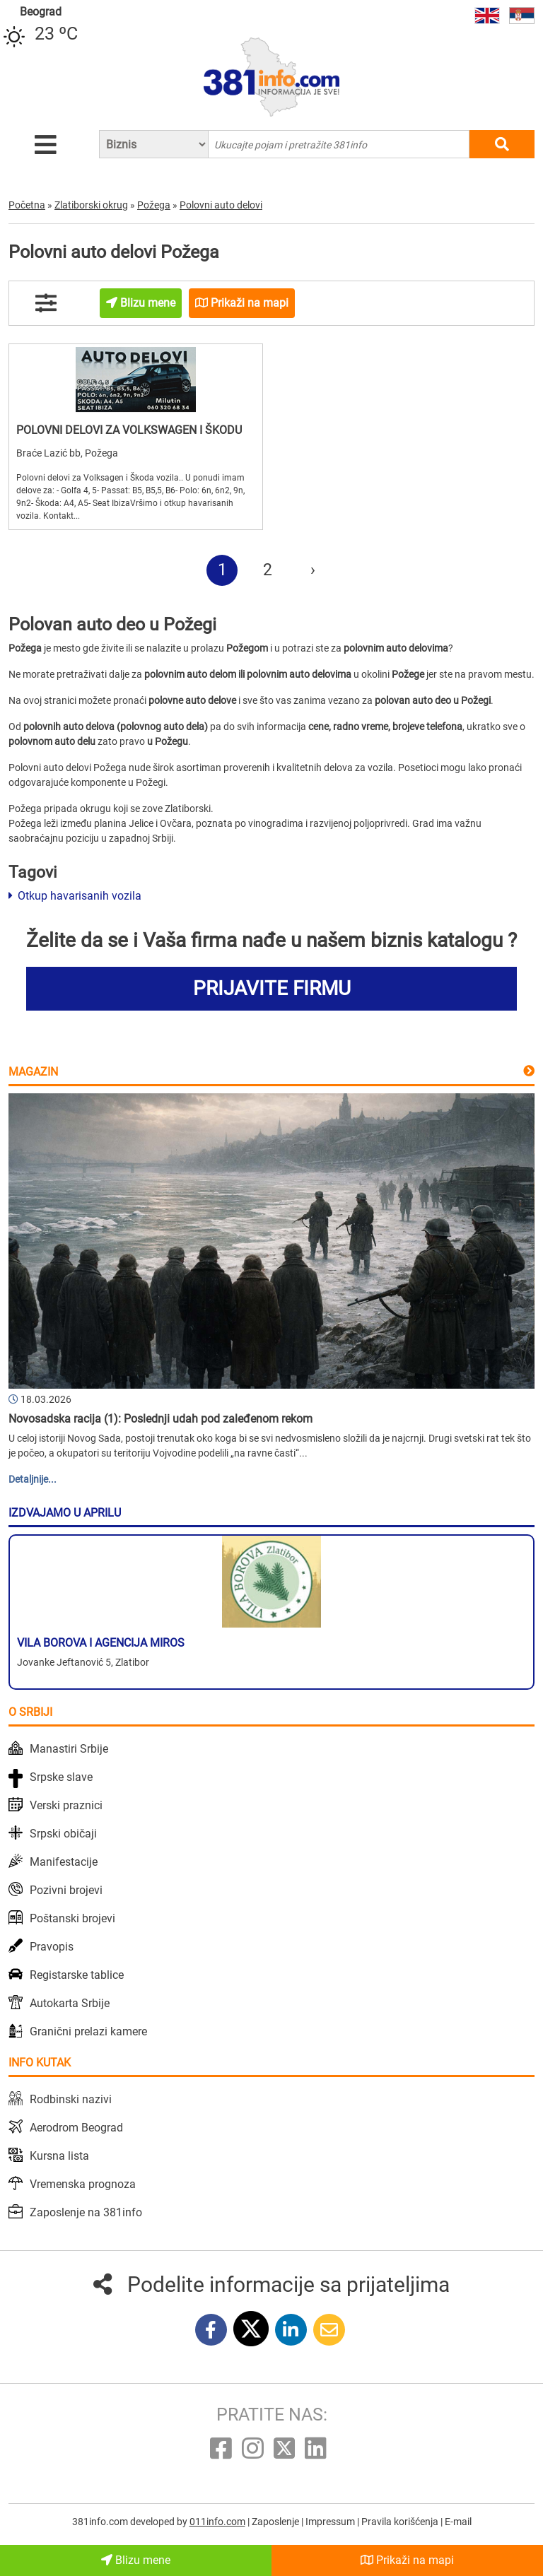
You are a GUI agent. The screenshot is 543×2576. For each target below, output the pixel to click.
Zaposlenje (276, 2521)
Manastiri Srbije (69, 1748)
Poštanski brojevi (72, 1918)
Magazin (33, 1071)
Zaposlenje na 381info (86, 2212)
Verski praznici (66, 1805)
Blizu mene (135, 2560)
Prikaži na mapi (407, 2560)
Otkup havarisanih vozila (74, 895)
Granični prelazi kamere (88, 2031)
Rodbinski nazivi (71, 2099)
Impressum (331, 2521)
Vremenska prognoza (83, 2184)
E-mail (458, 2521)
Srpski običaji (63, 1833)
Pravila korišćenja (400, 2521)
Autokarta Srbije (70, 2003)
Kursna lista (59, 2156)
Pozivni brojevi (66, 1890)
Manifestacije (64, 1862)
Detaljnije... (32, 1479)
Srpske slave (61, 1777)
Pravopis (52, 1946)
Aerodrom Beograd (76, 2127)
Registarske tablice (77, 1975)
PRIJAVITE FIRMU (272, 988)
